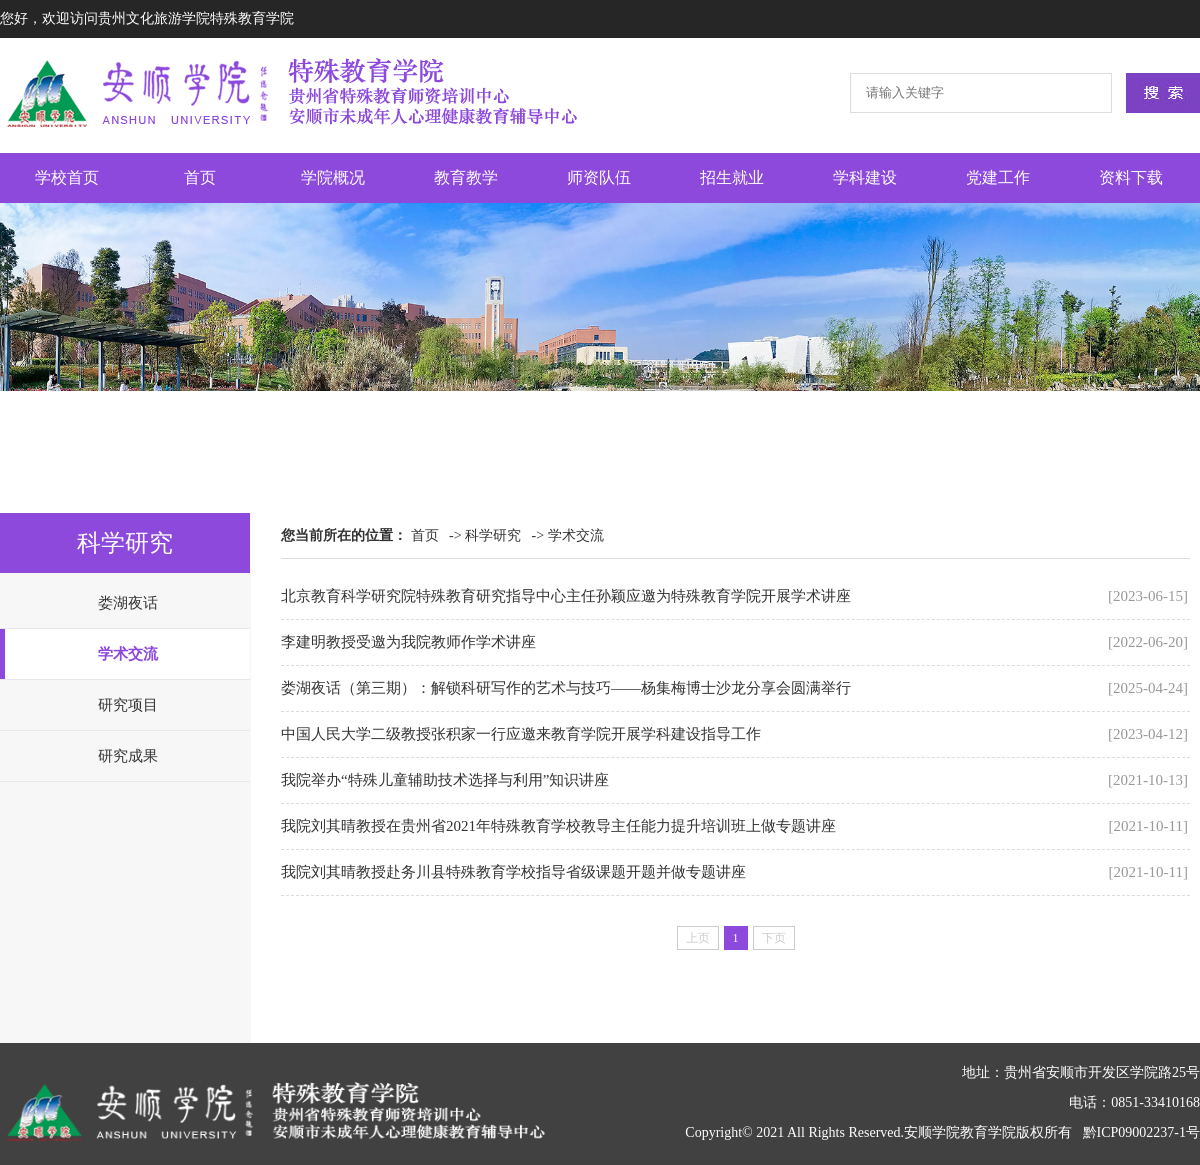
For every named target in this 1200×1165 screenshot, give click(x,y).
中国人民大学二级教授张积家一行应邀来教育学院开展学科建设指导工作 (521, 734)
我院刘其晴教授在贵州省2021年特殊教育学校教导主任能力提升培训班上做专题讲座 (558, 826)
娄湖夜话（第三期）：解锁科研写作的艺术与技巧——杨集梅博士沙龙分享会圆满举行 (566, 688)
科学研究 (493, 535)
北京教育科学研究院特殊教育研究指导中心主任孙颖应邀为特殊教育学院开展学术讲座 (566, 596)
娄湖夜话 (128, 603)
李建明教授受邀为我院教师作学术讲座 (408, 642)
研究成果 (128, 756)
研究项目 (128, 705)
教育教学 (466, 177)
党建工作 (998, 177)
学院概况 (333, 177)
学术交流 (128, 654)
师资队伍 (599, 177)
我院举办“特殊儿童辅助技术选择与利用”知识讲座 (445, 780)
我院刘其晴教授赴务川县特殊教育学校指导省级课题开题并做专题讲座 (513, 872)
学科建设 (865, 177)
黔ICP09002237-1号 (1141, 1132)
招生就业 (732, 177)
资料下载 (1131, 177)
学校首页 (67, 177)
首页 (200, 177)
